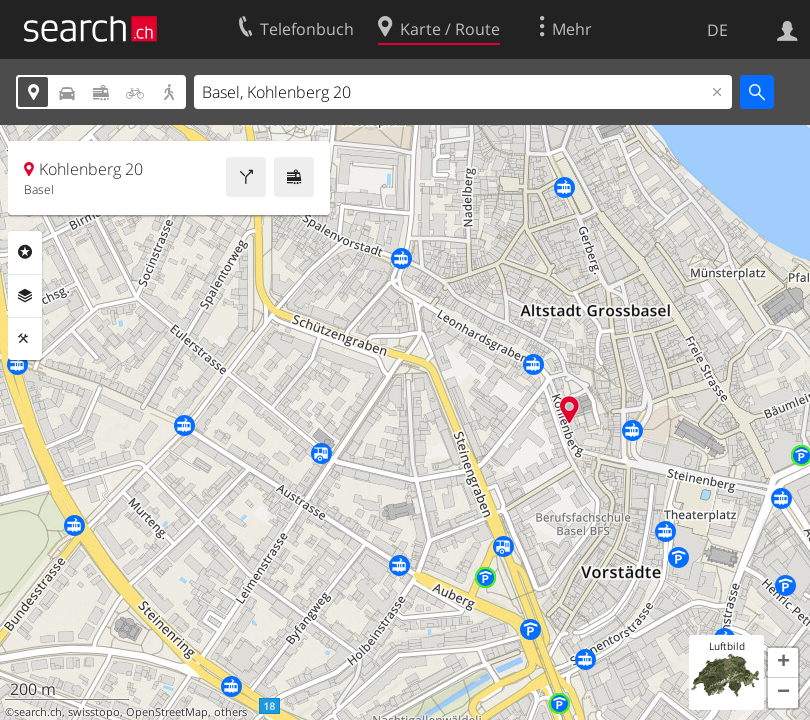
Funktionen (25, 339)
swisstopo (94, 712)
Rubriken (25, 252)
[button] (783, 663)
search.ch (38, 712)
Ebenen (25, 296)
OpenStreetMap (167, 712)
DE (717, 30)
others (230, 712)
